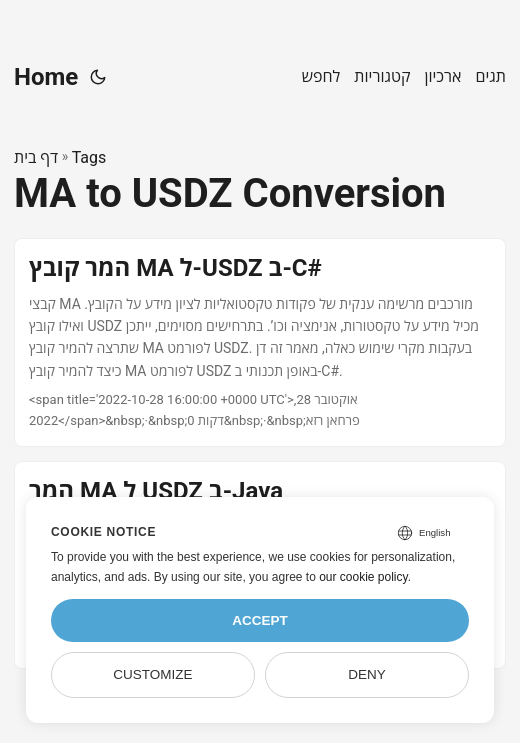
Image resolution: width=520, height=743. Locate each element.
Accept (260, 620)
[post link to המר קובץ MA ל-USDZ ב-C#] (260, 342)
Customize (152, 674)
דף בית (36, 157)
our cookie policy (363, 577)
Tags (89, 157)
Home (46, 77)
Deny (367, 674)
